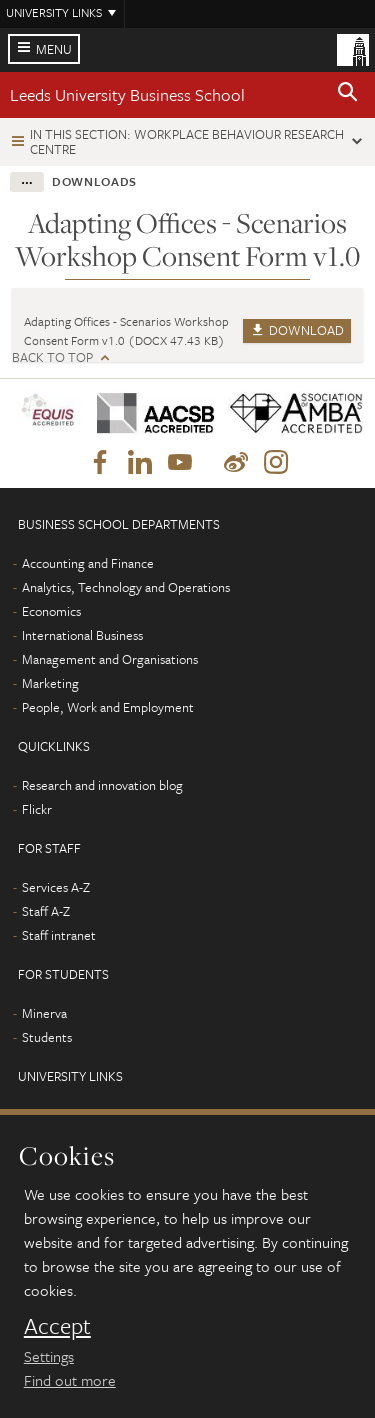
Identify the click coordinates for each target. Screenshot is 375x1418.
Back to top (52, 357)
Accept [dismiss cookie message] (57, 1326)
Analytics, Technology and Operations (126, 587)
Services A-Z (56, 887)
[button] (348, 95)
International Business (82, 635)
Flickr (37, 809)
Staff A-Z (46, 911)
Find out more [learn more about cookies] (70, 1380)
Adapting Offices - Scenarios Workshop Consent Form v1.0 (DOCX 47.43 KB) (126, 330)
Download (297, 330)
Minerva (44, 1013)
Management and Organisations (110, 659)
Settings (49, 1356)
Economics (51, 611)
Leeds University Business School (127, 94)
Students (47, 1037)
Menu (54, 49)
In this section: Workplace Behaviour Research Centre (187, 141)
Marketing (50, 683)
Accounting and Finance (88, 563)
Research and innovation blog (102, 785)
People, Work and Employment (108, 707)
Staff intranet (59, 935)
